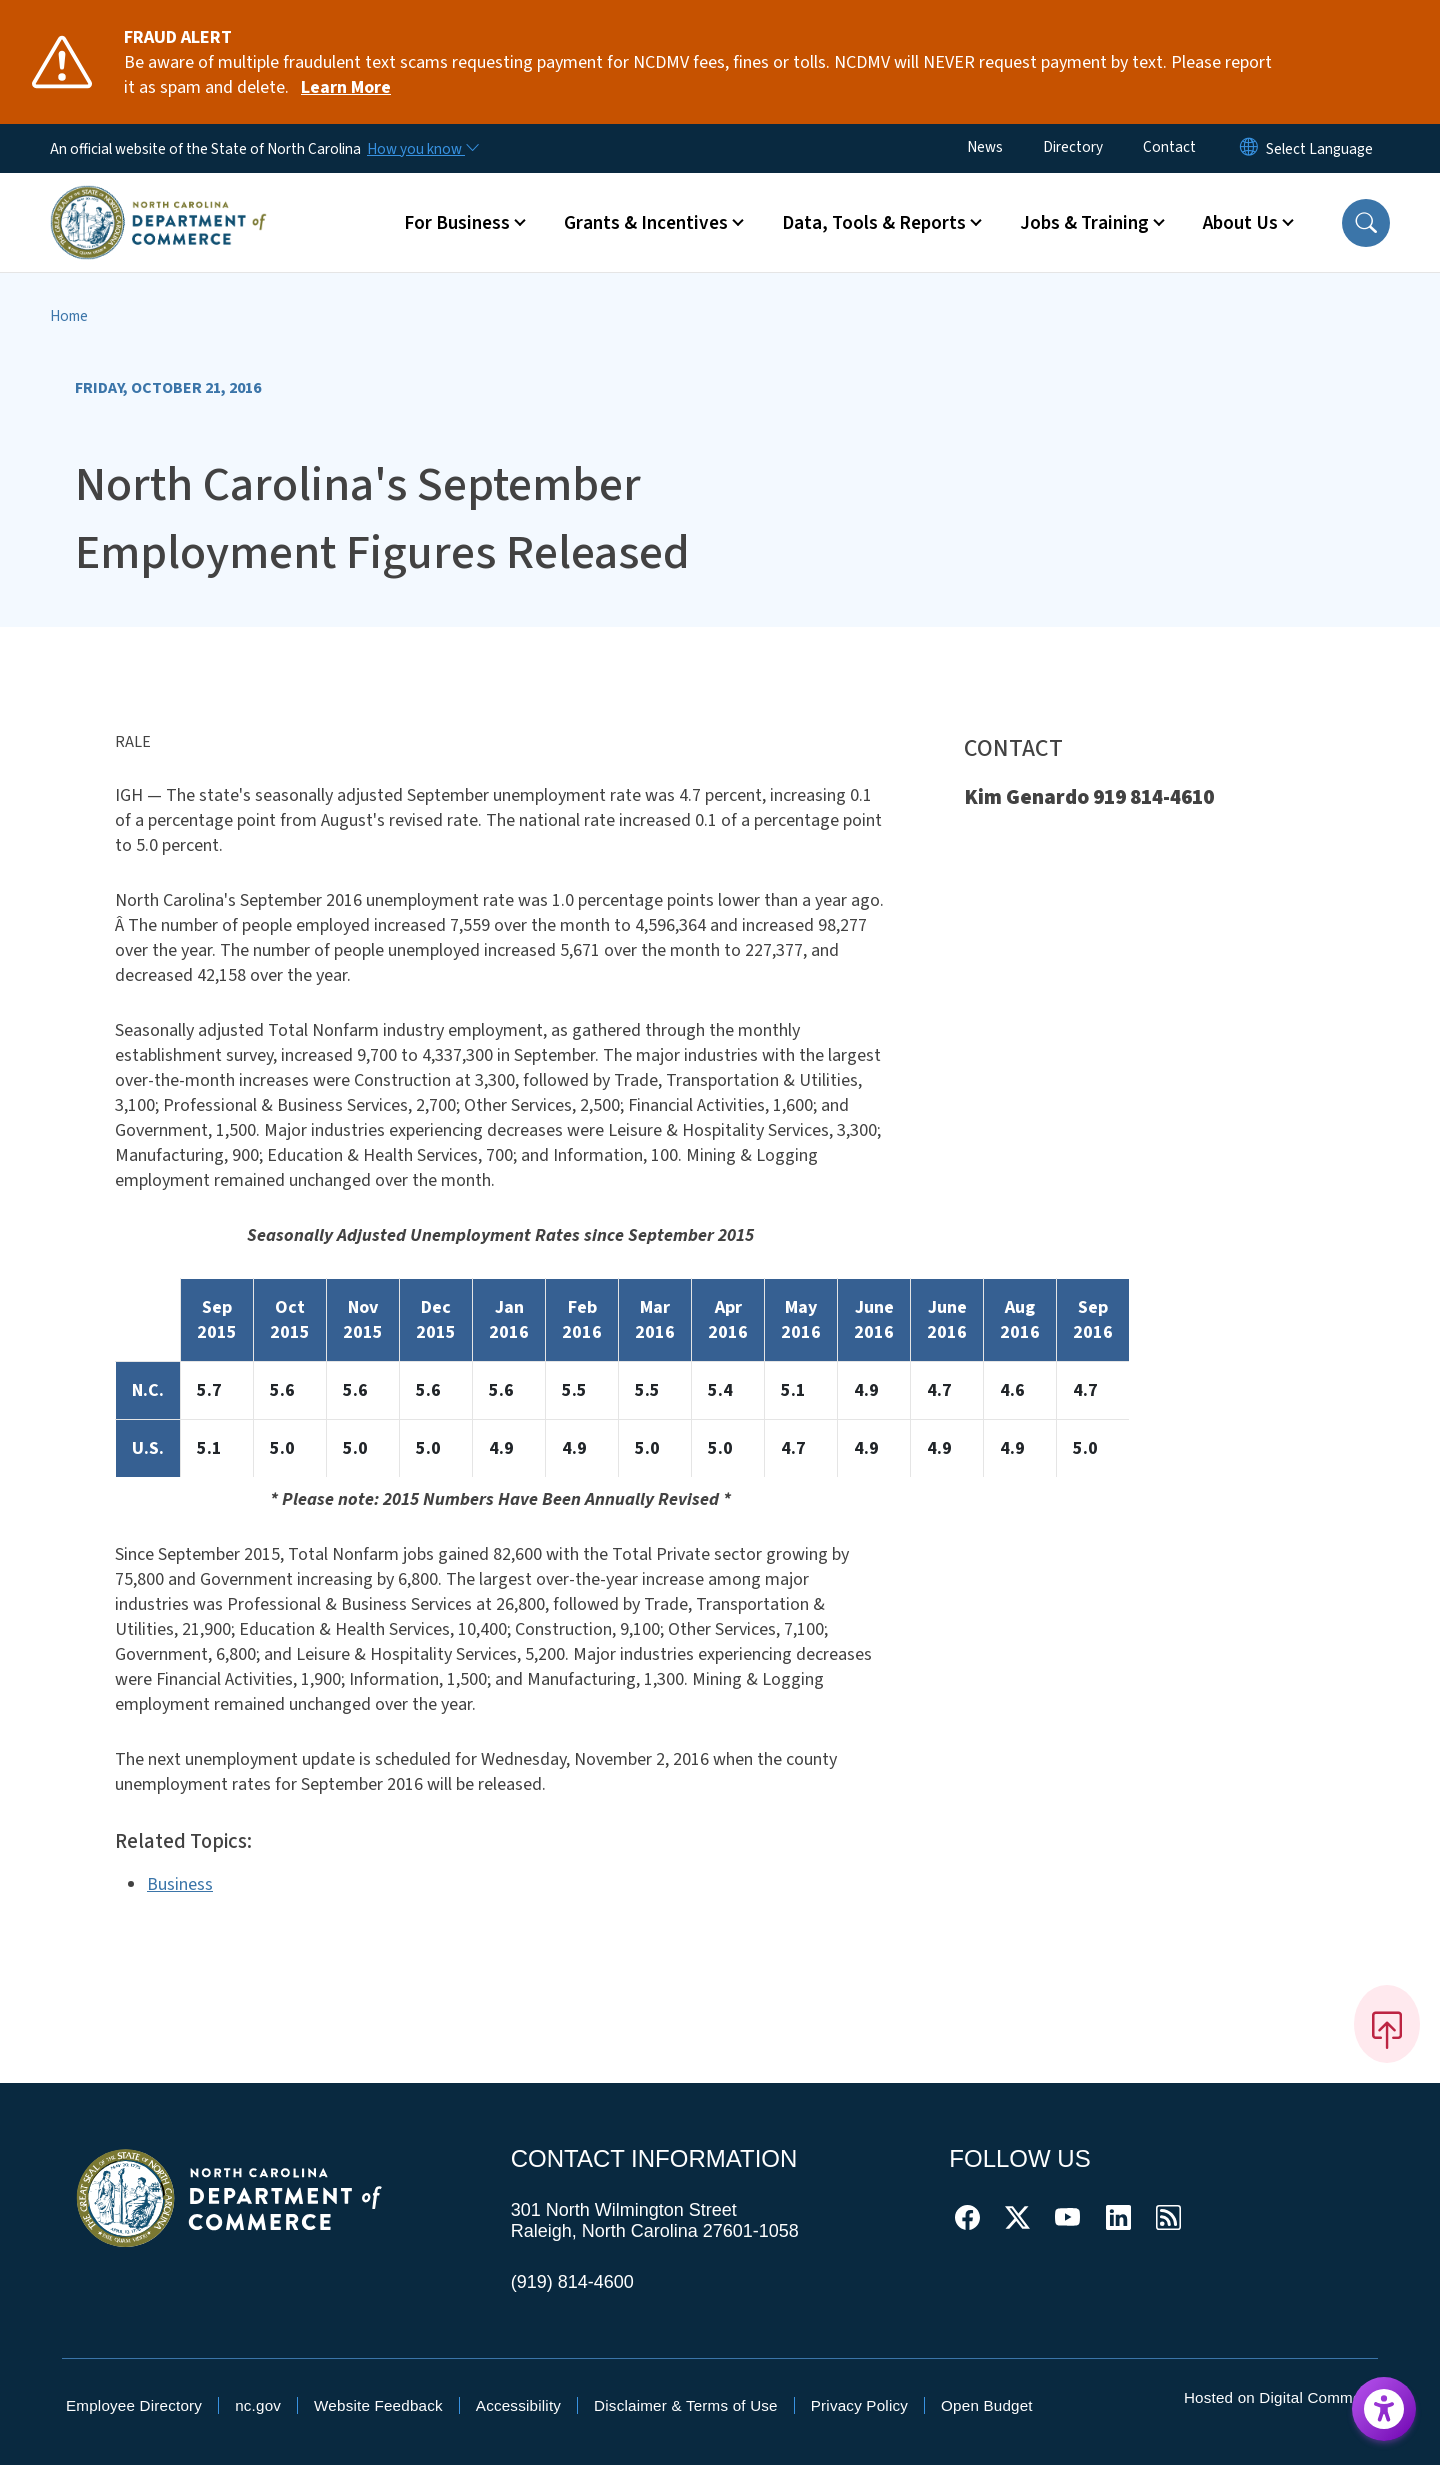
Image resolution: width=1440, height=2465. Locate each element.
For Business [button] (457, 223)
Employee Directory (134, 2405)
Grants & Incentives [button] (646, 223)
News (985, 147)
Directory (1073, 147)
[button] (1366, 223)
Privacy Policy (859, 2405)
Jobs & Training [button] (1084, 223)
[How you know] (422, 149)
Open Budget (987, 2405)
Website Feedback (378, 2405)
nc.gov (258, 2405)
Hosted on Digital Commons (1281, 2397)
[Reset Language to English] (1249, 148)
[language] (1319, 149)
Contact (1169, 147)
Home (69, 316)
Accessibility (518, 2405)
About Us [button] (1240, 223)
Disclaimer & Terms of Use (686, 2405)
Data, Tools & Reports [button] (874, 223)
